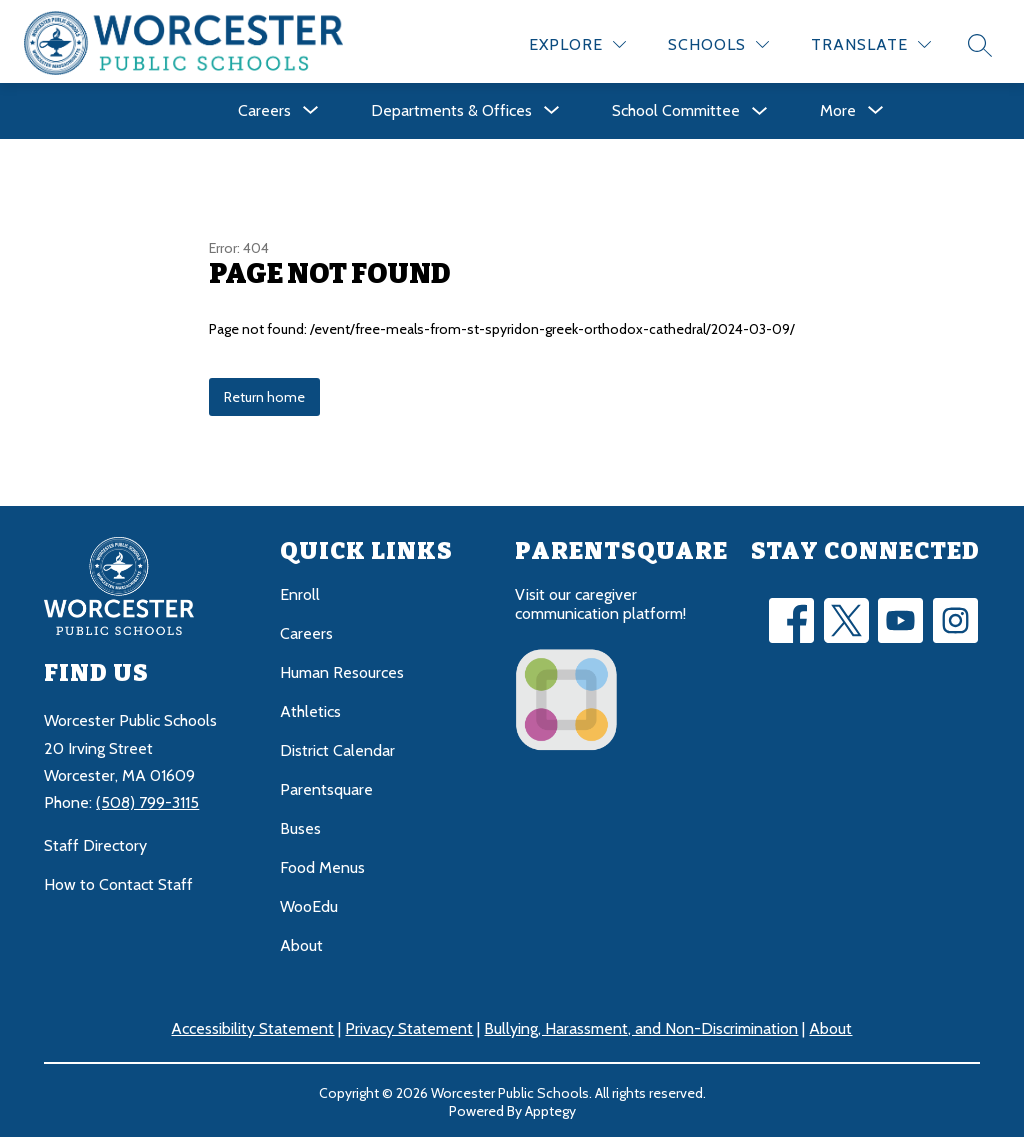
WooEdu (309, 903)
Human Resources (342, 669)
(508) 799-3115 (147, 799)
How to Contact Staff (118, 881)
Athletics (310, 708)
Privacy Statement (409, 1025)
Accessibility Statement (252, 1025)
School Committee (676, 107)
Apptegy (550, 1108)
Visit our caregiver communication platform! (600, 601)
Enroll (300, 591)
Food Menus (322, 864)
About (301, 942)
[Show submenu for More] (838, 108)
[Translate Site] (871, 41)
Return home (264, 394)
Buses (300, 825)
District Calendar (337, 747)
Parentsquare (326, 786)
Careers (306, 630)
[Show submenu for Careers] (264, 108)
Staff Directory (95, 842)
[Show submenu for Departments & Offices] (451, 108)
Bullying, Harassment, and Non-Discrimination (641, 1025)
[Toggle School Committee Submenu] (760, 108)
